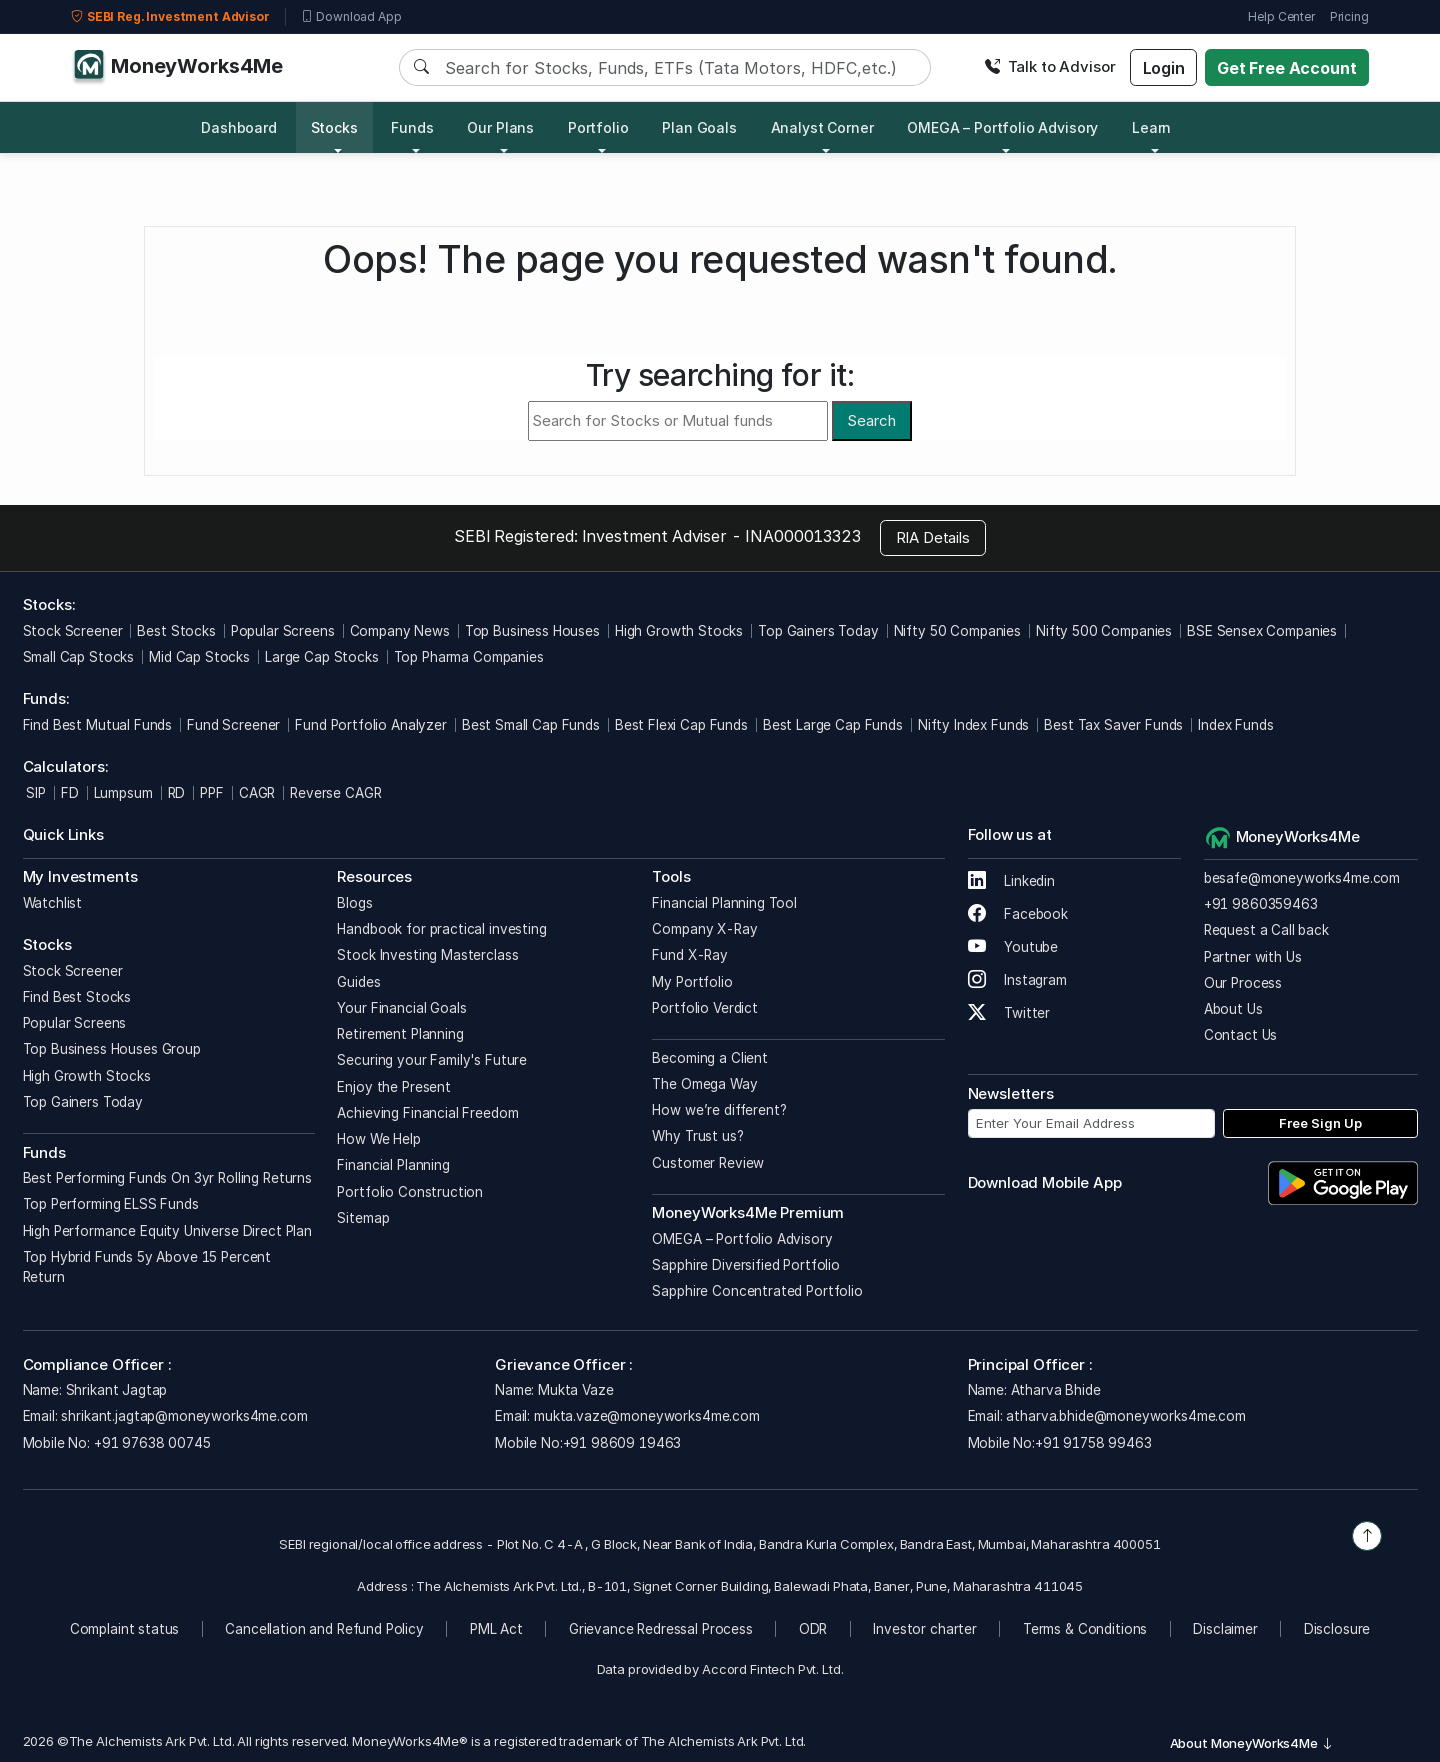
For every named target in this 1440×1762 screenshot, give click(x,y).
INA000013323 (802, 536)
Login (1164, 68)
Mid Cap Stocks (199, 657)
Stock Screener (73, 631)
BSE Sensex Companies (1262, 631)
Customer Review (708, 1163)
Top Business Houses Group (112, 1049)
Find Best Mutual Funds (98, 725)
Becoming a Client (709, 1058)
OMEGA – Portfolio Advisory (742, 1239)
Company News (400, 631)
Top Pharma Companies (469, 657)
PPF (212, 793)
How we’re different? (719, 1110)
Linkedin (1012, 881)
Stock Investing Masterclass (427, 955)
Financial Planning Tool (724, 903)
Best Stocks (176, 631)
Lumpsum (123, 793)
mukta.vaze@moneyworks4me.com (647, 1416)
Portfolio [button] (598, 127)
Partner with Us (1253, 957)
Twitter (1009, 1013)
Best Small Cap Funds (531, 725)
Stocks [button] (334, 127)
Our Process (1243, 983)
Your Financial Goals (401, 1008)
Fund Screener (233, 725)
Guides (358, 982)
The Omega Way (704, 1084)
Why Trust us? (697, 1136)
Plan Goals (699, 127)
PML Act (496, 1629)
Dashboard (239, 127)
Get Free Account (1287, 68)
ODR (813, 1629)
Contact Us (1241, 1035)
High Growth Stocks (679, 631)
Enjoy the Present (393, 1087)
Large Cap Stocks (322, 657)
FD (70, 793)
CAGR (257, 793)
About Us (1233, 1009)
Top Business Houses (532, 631)
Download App (351, 17)
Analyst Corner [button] (822, 127)
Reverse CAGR (335, 793)
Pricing (1349, 16)
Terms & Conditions (1085, 1629)
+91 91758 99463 (1093, 1443)
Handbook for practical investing (441, 929)
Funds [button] (412, 127)
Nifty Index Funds (973, 725)
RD (177, 793)
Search (871, 420)
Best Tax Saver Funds (1113, 725)
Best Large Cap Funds (833, 725)
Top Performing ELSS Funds (111, 1204)
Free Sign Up (1320, 1123)
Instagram (1017, 980)
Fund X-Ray (690, 955)
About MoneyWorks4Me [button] (1252, 1743)
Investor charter (925, 1629)
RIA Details (933, 537)
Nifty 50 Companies (957, 631)
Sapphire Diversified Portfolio (746, 1265)
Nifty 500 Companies (1104, 631)
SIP (34, 793)
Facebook (1018, 914)
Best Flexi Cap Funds (681, 725)
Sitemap (363, 1218)
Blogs (354, 903)
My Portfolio (692, 982)
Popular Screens (283, 631)
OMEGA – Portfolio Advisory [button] (1002, 127)
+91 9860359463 (1261, 904)
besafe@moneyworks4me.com (1302, 878)
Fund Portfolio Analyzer (371, 725)
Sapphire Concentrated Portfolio (757, 1291)
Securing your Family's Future (432, 1060)
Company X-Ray (704, 929)
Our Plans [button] (500, 127)
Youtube (1013, 947)
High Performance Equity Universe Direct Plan (167, 1231)
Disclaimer (1225, 1629)
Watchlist (53, 903)
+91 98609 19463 (622, 1443)
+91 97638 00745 (150, 1443)
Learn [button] (1151, 127)
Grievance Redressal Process (661, 1629)
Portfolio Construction (410, 1192)
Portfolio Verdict (704, 1008)
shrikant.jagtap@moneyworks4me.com (184, 1416)
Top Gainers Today (818, 631)
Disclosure (1337, 1629)
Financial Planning (393, 1165)
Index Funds (1235, 725)
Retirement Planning (400, 1034)
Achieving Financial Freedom (427, 1113)
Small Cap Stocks (79, 657)
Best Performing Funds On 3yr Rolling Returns (167, 1178)
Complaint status (125, 1629)
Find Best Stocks (77, 997)
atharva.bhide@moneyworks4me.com (1125, 1416)
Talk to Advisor (1050, 66)
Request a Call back (1266, 930)
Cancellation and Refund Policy (324, 1629)
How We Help (378, 1139)
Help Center (1281, 16)
